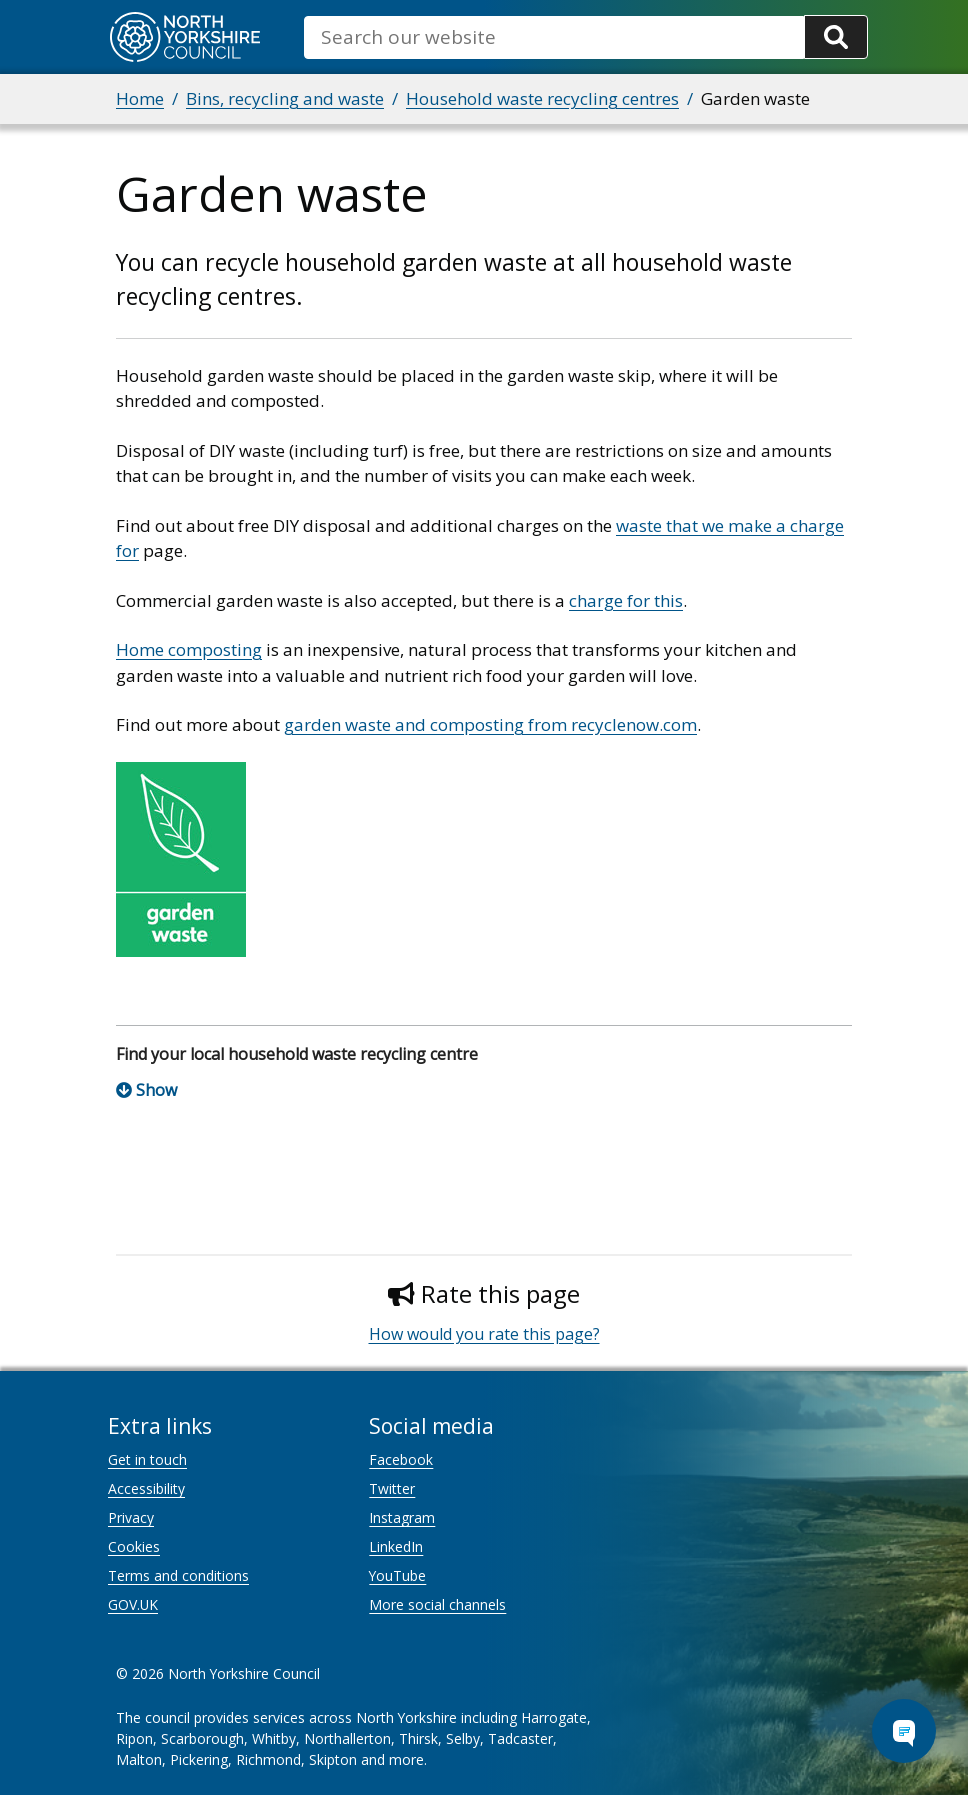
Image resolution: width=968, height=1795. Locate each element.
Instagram (402, 1517)
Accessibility (146, 1488)
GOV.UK (133, 1604)
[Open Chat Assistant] (904, 1731)
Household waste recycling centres (542, 98)
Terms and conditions (178, 1575)
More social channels (437, 1604)
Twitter (392, 1488)
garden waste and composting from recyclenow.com (490, 724)
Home (140, 98)
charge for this (626, 600)
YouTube (397, 1575)
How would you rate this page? (484, 1334)
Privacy (131, 1517)
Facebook (401, 1459)
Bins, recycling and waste (285, 98)
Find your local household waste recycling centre (297, 1054)
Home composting (189, 649)
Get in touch (147, 1459)
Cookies (134, 1546)
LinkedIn (396, 1546)
